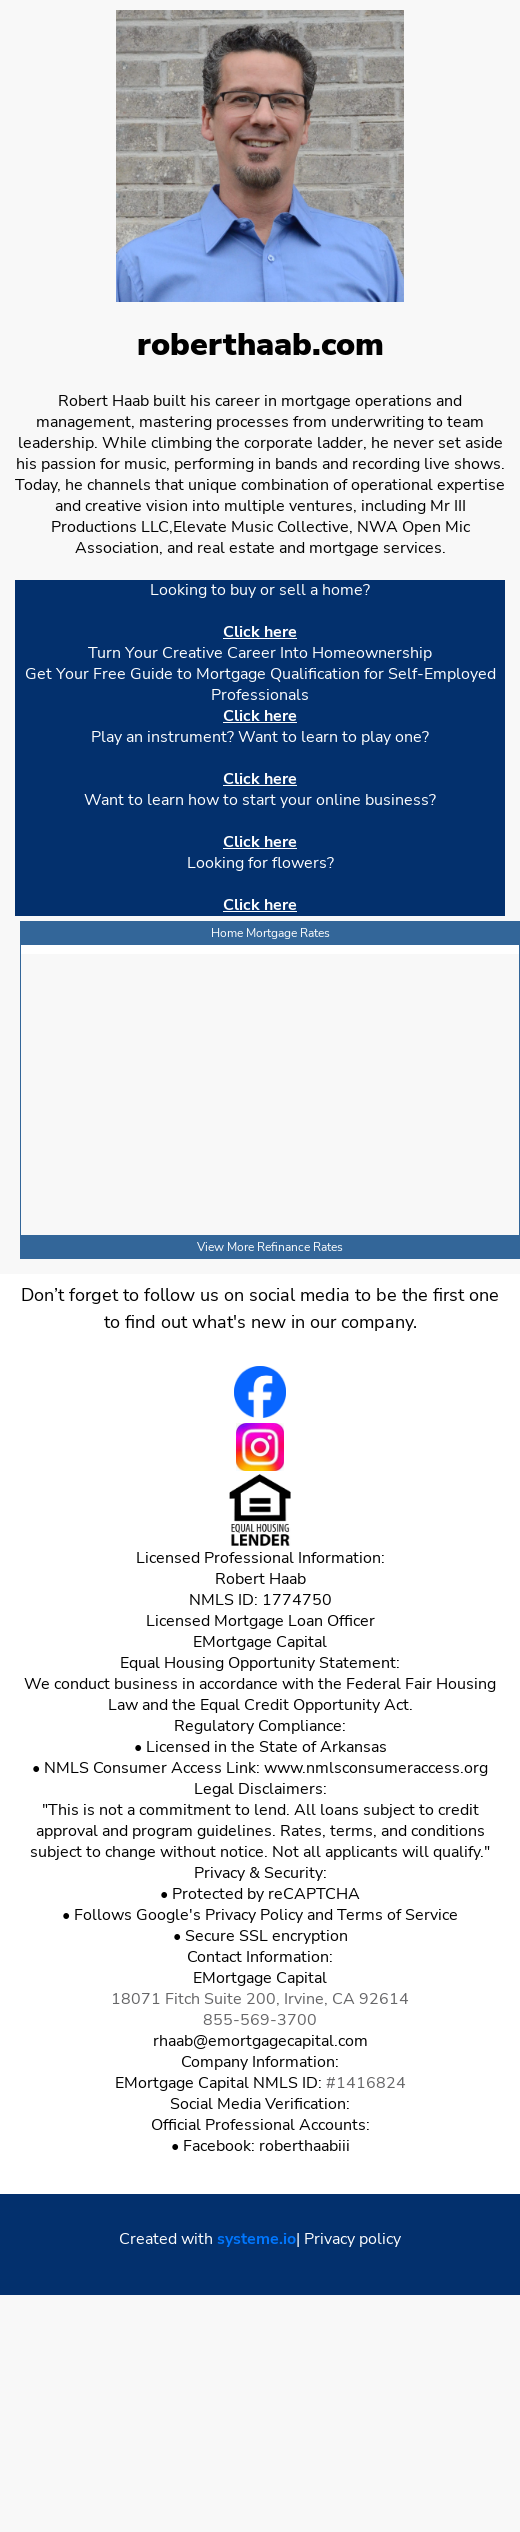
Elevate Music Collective (261, 527)
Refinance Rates (300, 1247)
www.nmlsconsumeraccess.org (376, 1768)
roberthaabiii (304, 2146)
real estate (236, 548)
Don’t (42, 1295)
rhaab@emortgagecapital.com (260, 2041)
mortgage (344, 548)
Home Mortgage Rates (270, 933)
